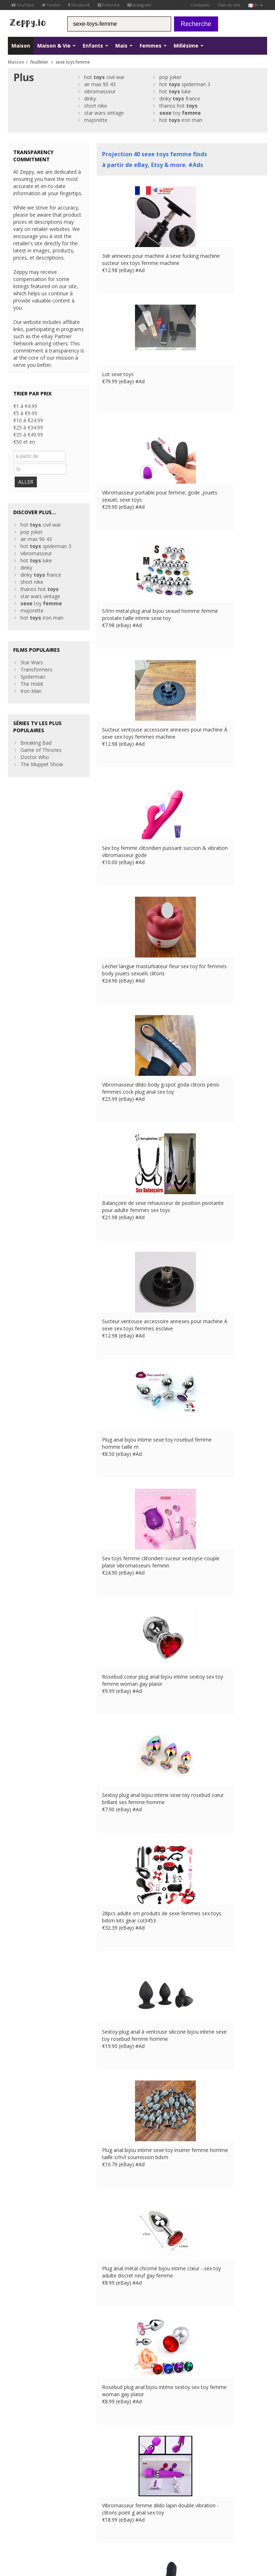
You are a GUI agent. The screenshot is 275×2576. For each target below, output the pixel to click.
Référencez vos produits (102, 2466)
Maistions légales (72, 2509)
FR (10, 2516)
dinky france (179, 98)
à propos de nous (94, 2444)
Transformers (36, 654)
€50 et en (24, 441)
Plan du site (229, 5)
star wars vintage (104, 112)
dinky (90, 98)
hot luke (175, 91)
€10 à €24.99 (28, 420)
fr (255, 5)
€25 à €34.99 (28, 427)
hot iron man (180, 120)
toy (180, 112)
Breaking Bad (36, 727)
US (47, 2516)
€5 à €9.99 (25, 413)
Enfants (95, 45)
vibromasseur (100, 91)
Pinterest (109, 5)
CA (58, 2516)
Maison (20, 45)
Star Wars (31, 647)
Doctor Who (34, 742)
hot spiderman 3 (184, 84)
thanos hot (178, 105)
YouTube (22, 5)
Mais (123, 45)
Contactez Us (90, 2451)
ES (30, 2516)
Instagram (139, 5)
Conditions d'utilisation (29, 2509)
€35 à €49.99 (28, 434)
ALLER (27, 466)
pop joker (170, 77)
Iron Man (31, 676)
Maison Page (89, 2459)
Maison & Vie (56, 45)
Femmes (153, 45)
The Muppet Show (41, 749)
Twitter (51, 5)
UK (126, 2509)
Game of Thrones (41, 735)
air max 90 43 (100, 84)
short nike (95, 105)
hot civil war (104, 77)
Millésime (188, 45)
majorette (95, 120)
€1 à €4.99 (25, 406)
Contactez (200, 5)
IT (38, 2516)
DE (20, 2516)
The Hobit (31, 668)
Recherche (196, 24)
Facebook (79, 5)
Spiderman (32, 661)
